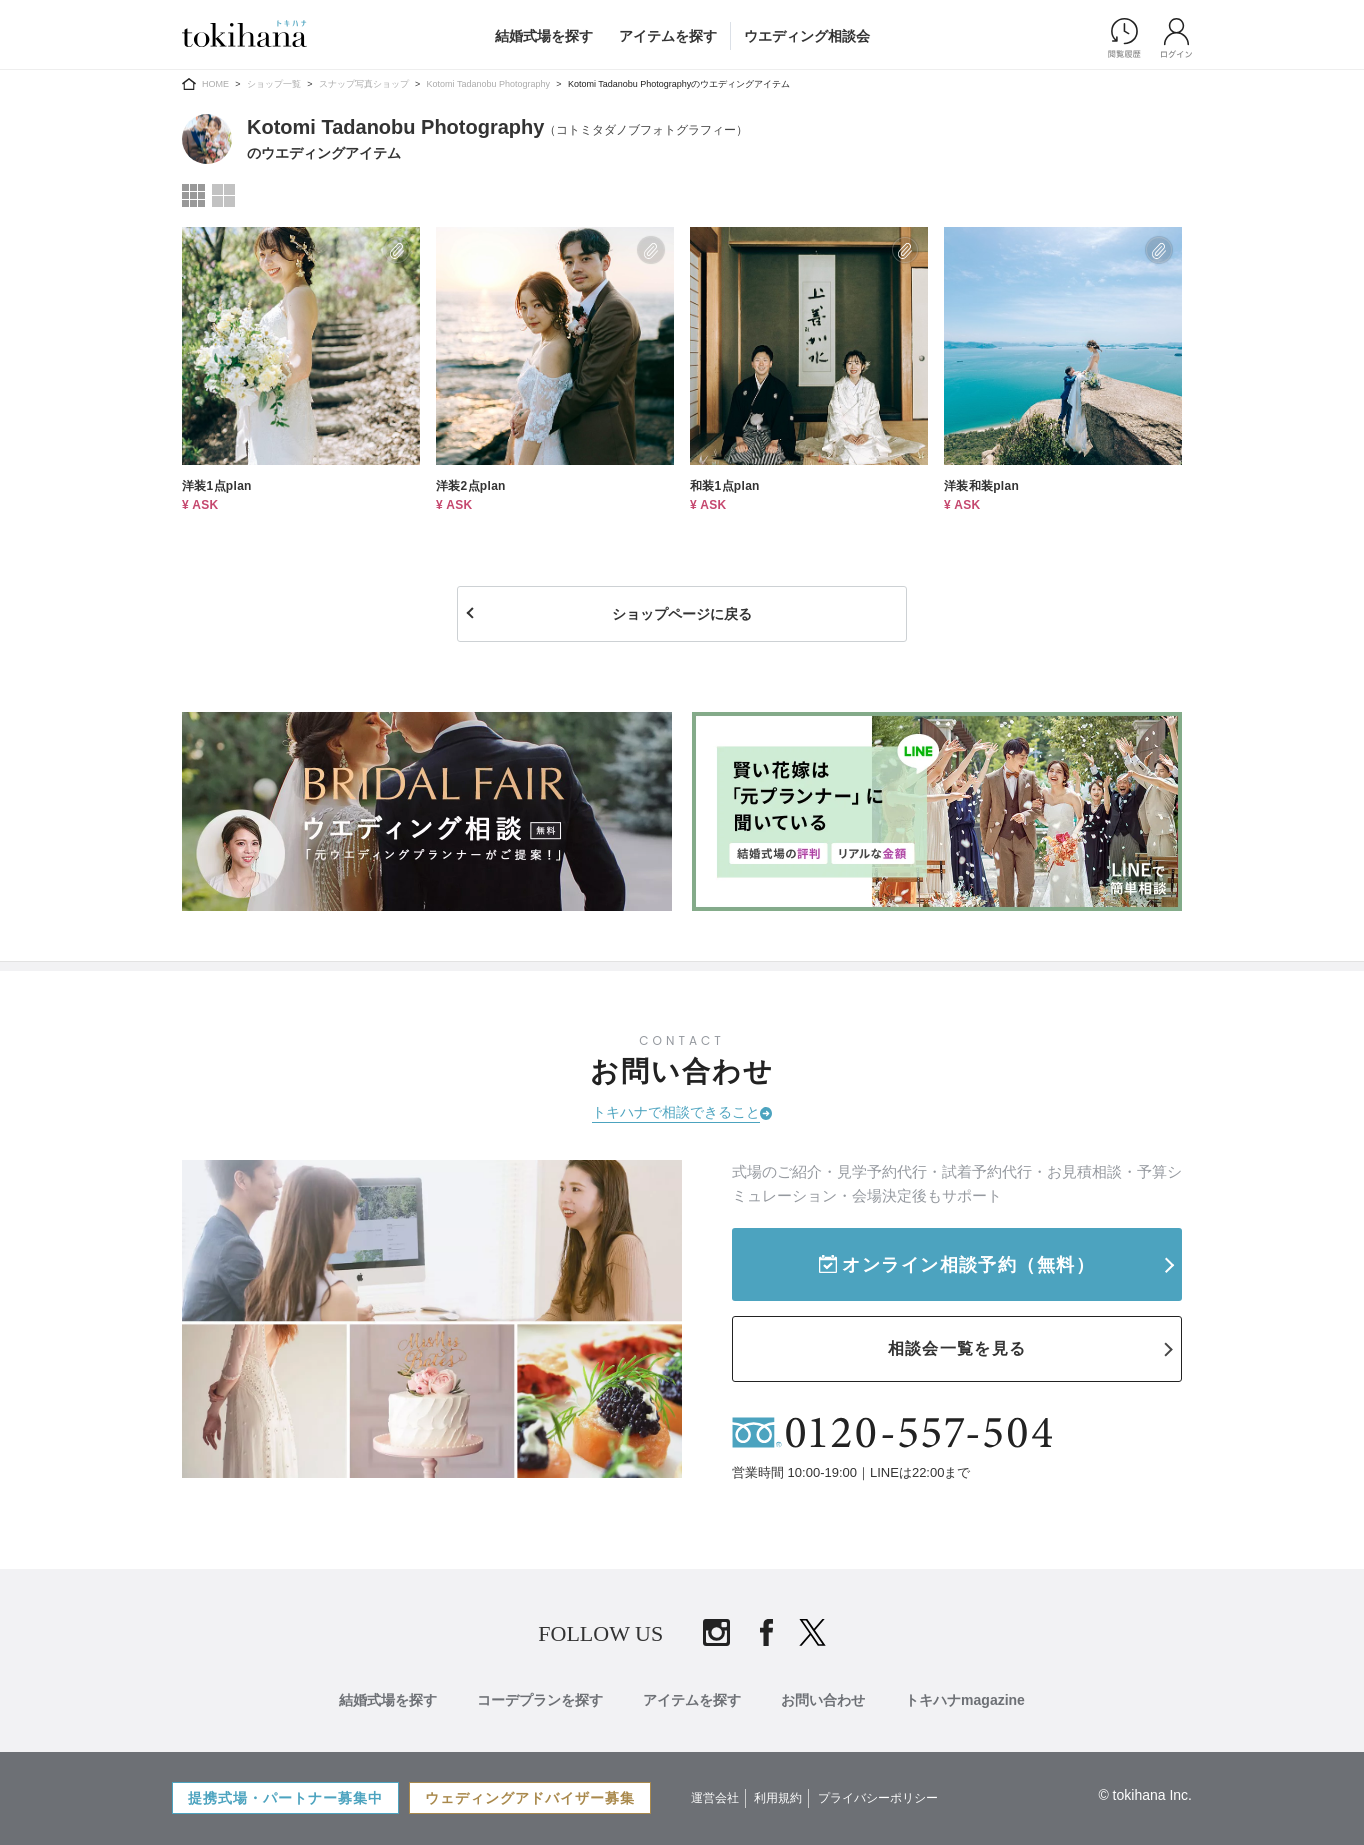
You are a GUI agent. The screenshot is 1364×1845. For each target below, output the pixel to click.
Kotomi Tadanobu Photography (488, 84)
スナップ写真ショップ (364, 84)
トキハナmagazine (965, 1700)
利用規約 (778, 1798)
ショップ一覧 (274, 84)
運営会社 (715, 1798)
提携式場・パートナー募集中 (285, 1798)
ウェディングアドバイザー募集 (530, 1798)
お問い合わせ (823, 1700)
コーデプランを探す (540, 1700)
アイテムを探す (668, 36)
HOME (215, 84)
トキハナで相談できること (676, 1112)
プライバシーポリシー (878, 1798)
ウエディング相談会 (807, 36)
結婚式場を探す (544, 36)
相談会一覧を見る (957, 1348)
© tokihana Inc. (1145, 1795)
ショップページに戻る (682, 614)
